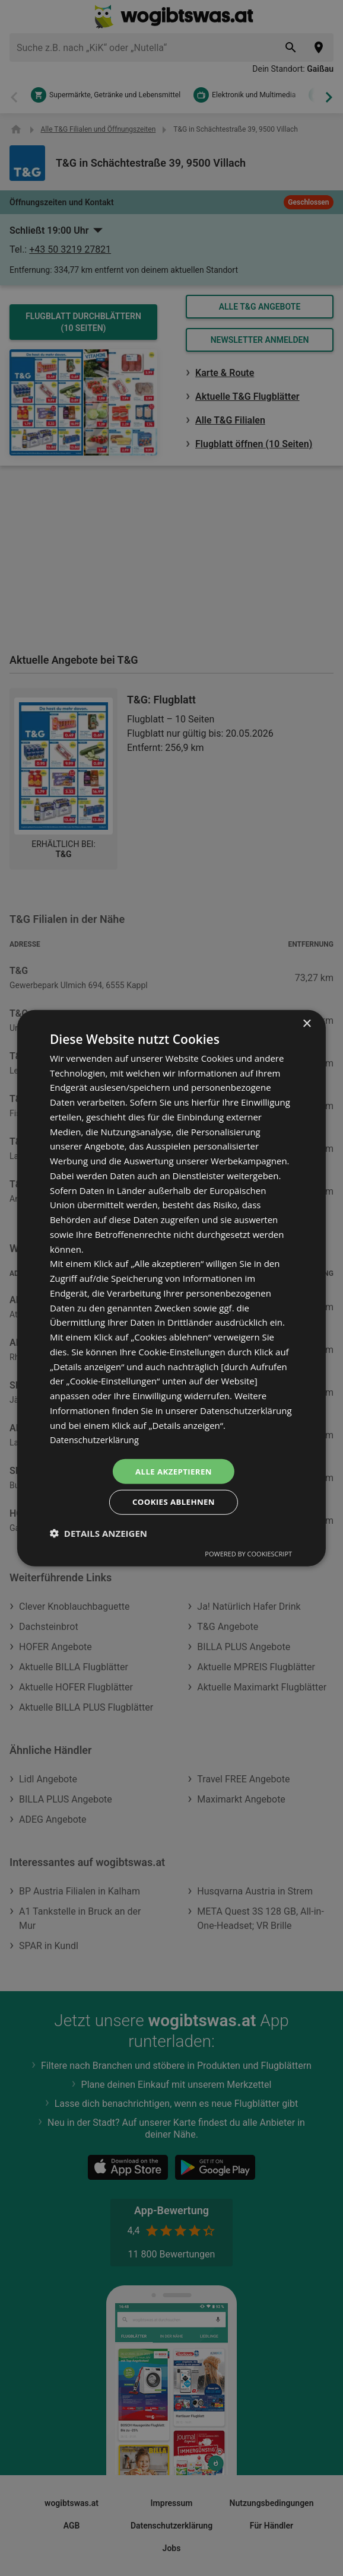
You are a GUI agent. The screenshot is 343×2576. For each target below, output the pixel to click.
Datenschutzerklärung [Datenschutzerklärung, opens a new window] (96, 1438)
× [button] (306, 1022)
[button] (98, 1534)
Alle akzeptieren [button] (173, 1470)
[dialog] (171, 1288)
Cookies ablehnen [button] (173, 1502)
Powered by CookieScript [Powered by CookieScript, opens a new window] (248, 1554)
